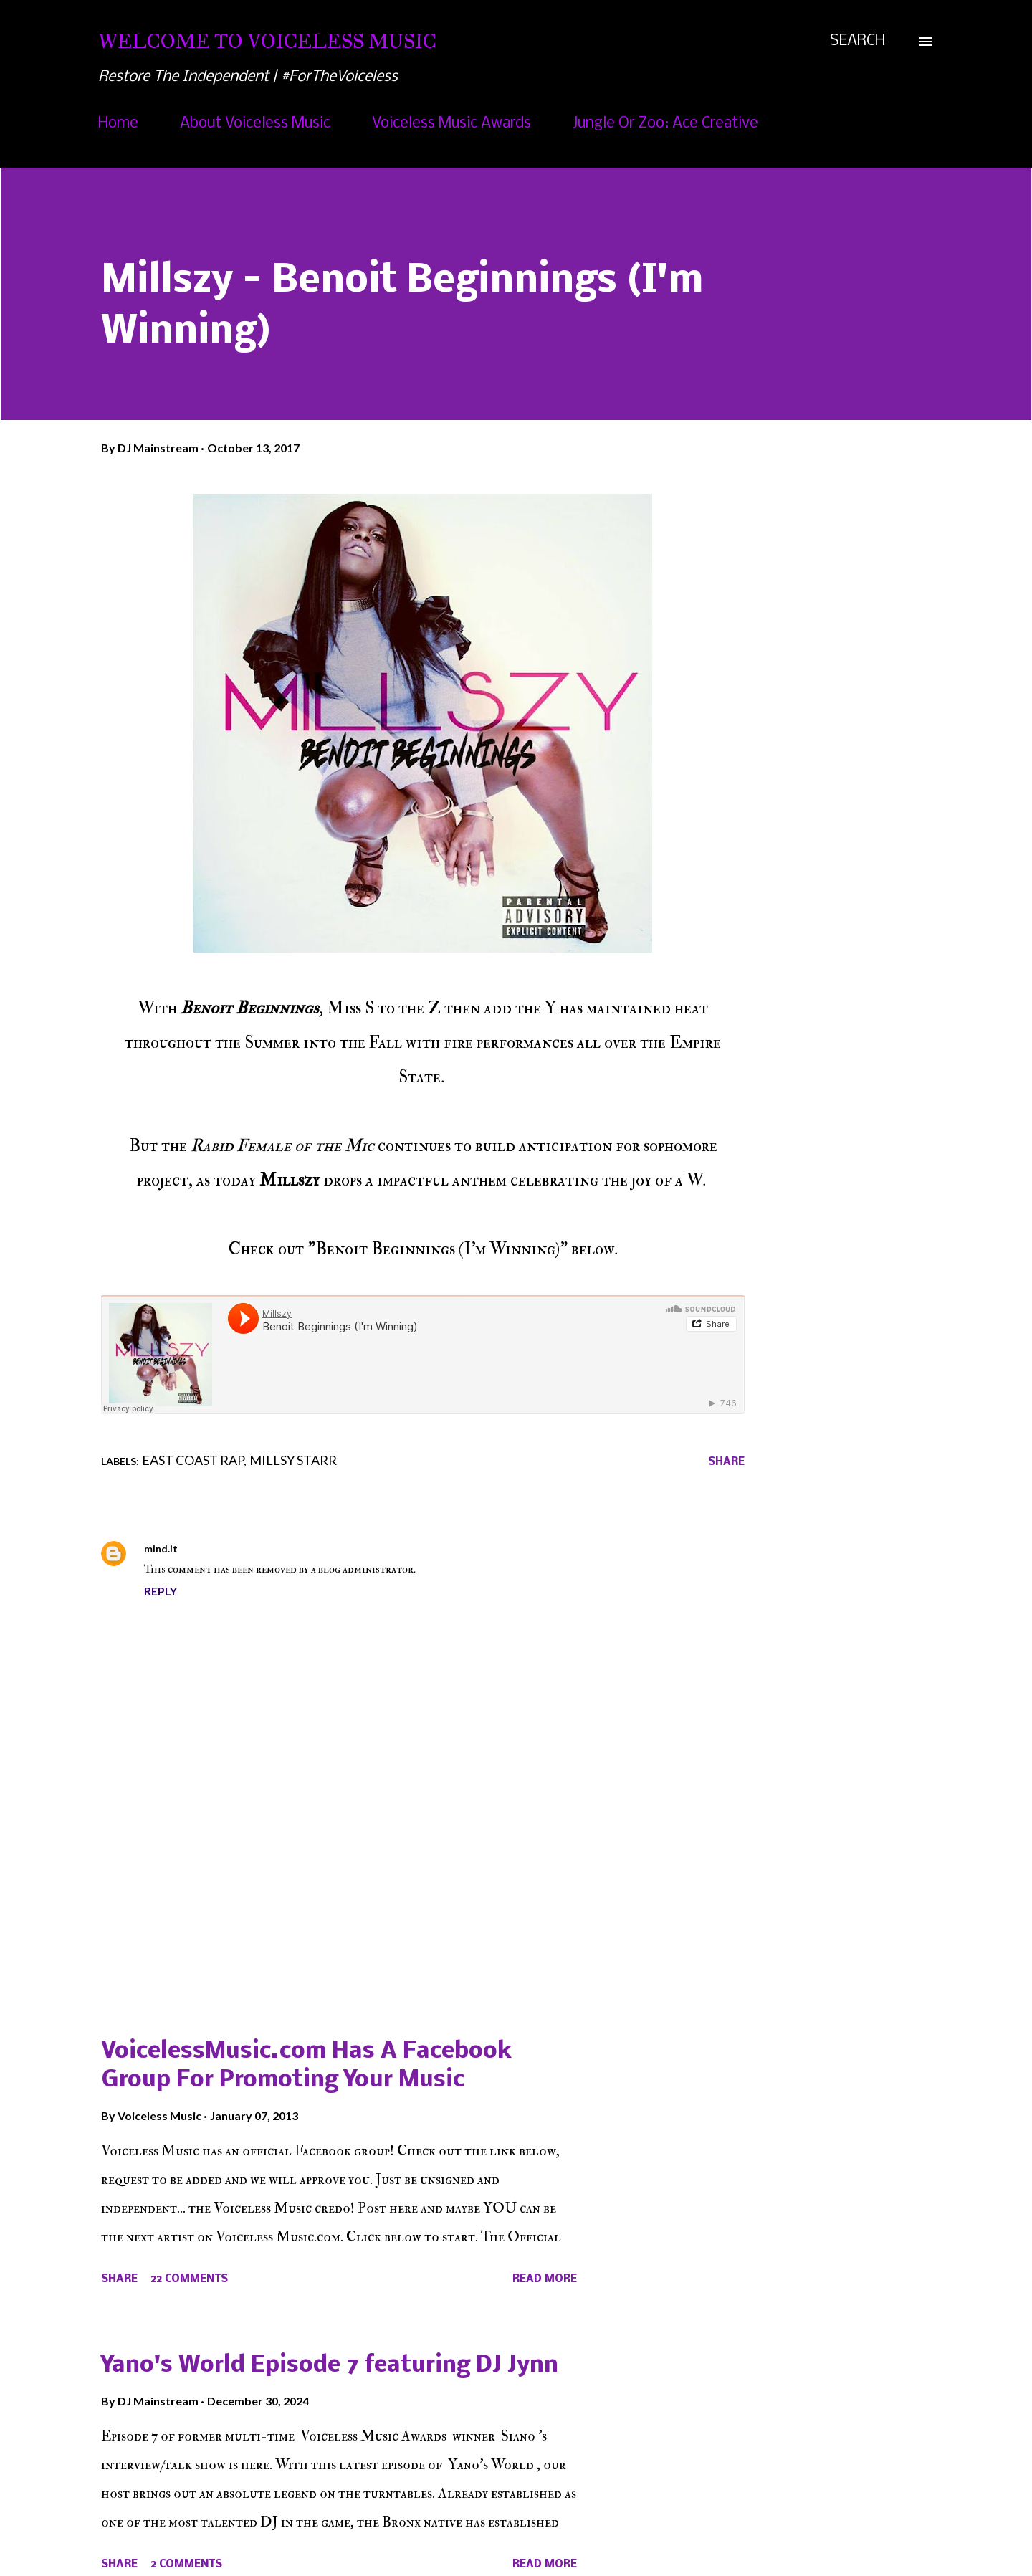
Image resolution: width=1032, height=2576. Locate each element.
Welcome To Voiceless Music (267, 41)
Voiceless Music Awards (451, 123)
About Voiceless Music (255, 123)
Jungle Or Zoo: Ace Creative (665, 123)
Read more (544, 2279)
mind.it (161, 1548)
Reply (160, 1591)
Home (118, 123)
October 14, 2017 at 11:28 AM (258, 1548)
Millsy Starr (293, 1460)
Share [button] (726, 1462)
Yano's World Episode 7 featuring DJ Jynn (329, 2365)
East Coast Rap (193, 1460)
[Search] (857, 42)
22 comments (189, 2279)
